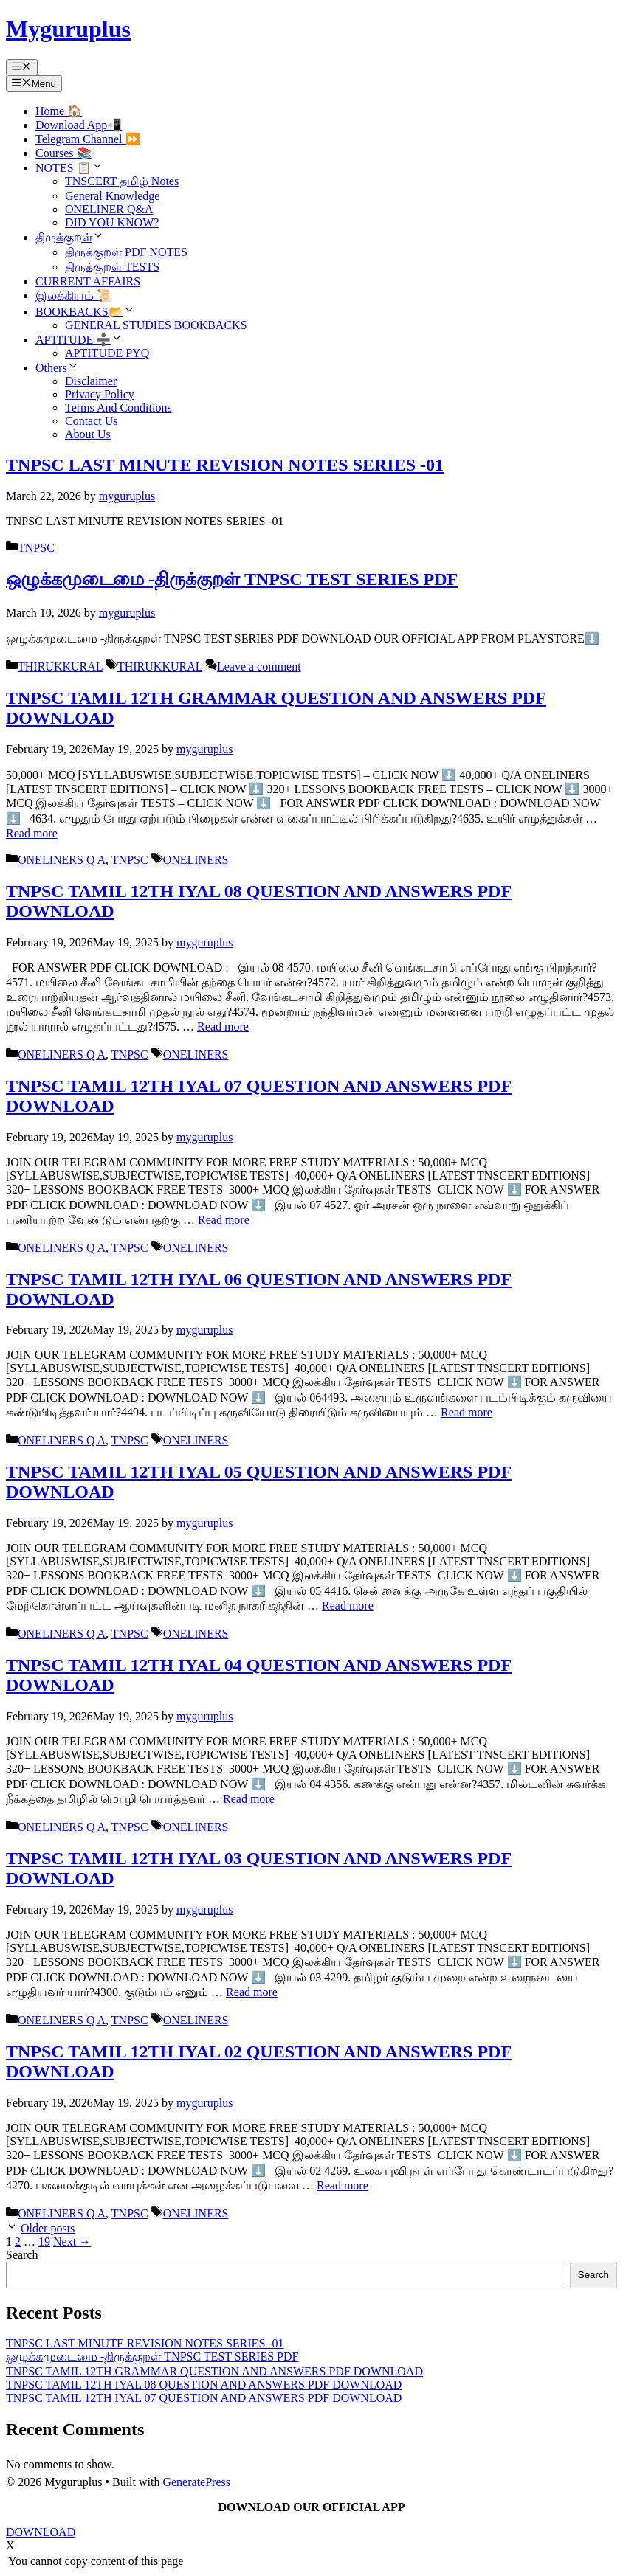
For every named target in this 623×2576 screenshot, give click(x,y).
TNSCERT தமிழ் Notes (122, 181)
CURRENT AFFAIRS (87, 281)
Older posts (48, 2228)
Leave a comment (259, 666)
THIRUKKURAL (60, 666)
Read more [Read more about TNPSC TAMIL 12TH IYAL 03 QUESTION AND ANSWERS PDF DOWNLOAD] (252, 1992)
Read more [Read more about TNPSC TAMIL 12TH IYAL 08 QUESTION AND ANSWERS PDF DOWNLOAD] (223, 1026)
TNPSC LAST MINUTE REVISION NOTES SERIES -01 (225, 464)
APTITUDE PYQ (107, 353)
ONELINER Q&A (109, 209)
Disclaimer (91, 381)
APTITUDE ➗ (79, 339)
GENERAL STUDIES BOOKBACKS (156, 325)
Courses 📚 (63, 153)
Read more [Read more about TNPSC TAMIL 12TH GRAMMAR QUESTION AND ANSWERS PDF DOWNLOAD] (32, 833)
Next (72, 2241)
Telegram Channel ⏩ (87, 139)
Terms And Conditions (118, 407)
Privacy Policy (99, 394)
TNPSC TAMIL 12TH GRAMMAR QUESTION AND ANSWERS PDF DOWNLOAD (214, 2371)
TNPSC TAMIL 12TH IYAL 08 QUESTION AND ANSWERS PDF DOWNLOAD (204, 2384)
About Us (88, 434)
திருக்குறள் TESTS (112, 266)
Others (57, 367)
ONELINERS (196, 860)
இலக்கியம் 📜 (73, 295)
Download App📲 (78, 125)
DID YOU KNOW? (112, 222)
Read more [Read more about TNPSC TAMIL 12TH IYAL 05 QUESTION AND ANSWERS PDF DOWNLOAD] (348, 1605)
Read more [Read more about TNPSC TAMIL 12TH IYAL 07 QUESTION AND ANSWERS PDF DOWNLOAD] (223, 1219)
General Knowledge (112, 196)
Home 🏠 (58, 111)
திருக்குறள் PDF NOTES (126, 252)
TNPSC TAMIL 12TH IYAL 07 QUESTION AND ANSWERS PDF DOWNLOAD (204, 2398)
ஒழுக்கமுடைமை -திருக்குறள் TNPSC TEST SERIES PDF (232, 579)
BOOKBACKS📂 (85, 311)
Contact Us (91, 421)
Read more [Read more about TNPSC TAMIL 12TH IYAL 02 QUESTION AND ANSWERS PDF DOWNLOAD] (342, 2185)
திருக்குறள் (69, 237)
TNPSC (36, 547)
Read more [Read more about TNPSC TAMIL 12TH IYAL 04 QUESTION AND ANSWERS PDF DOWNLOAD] (249, 1799)
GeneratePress (196, 2482)
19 (44, 2241)
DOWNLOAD (40, 2532)
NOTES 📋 (69, 168)
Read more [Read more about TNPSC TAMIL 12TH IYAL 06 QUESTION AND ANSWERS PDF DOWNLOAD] (466, 1412)
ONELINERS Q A (62, 860)
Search (22, 2254)
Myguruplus (68, 28)
